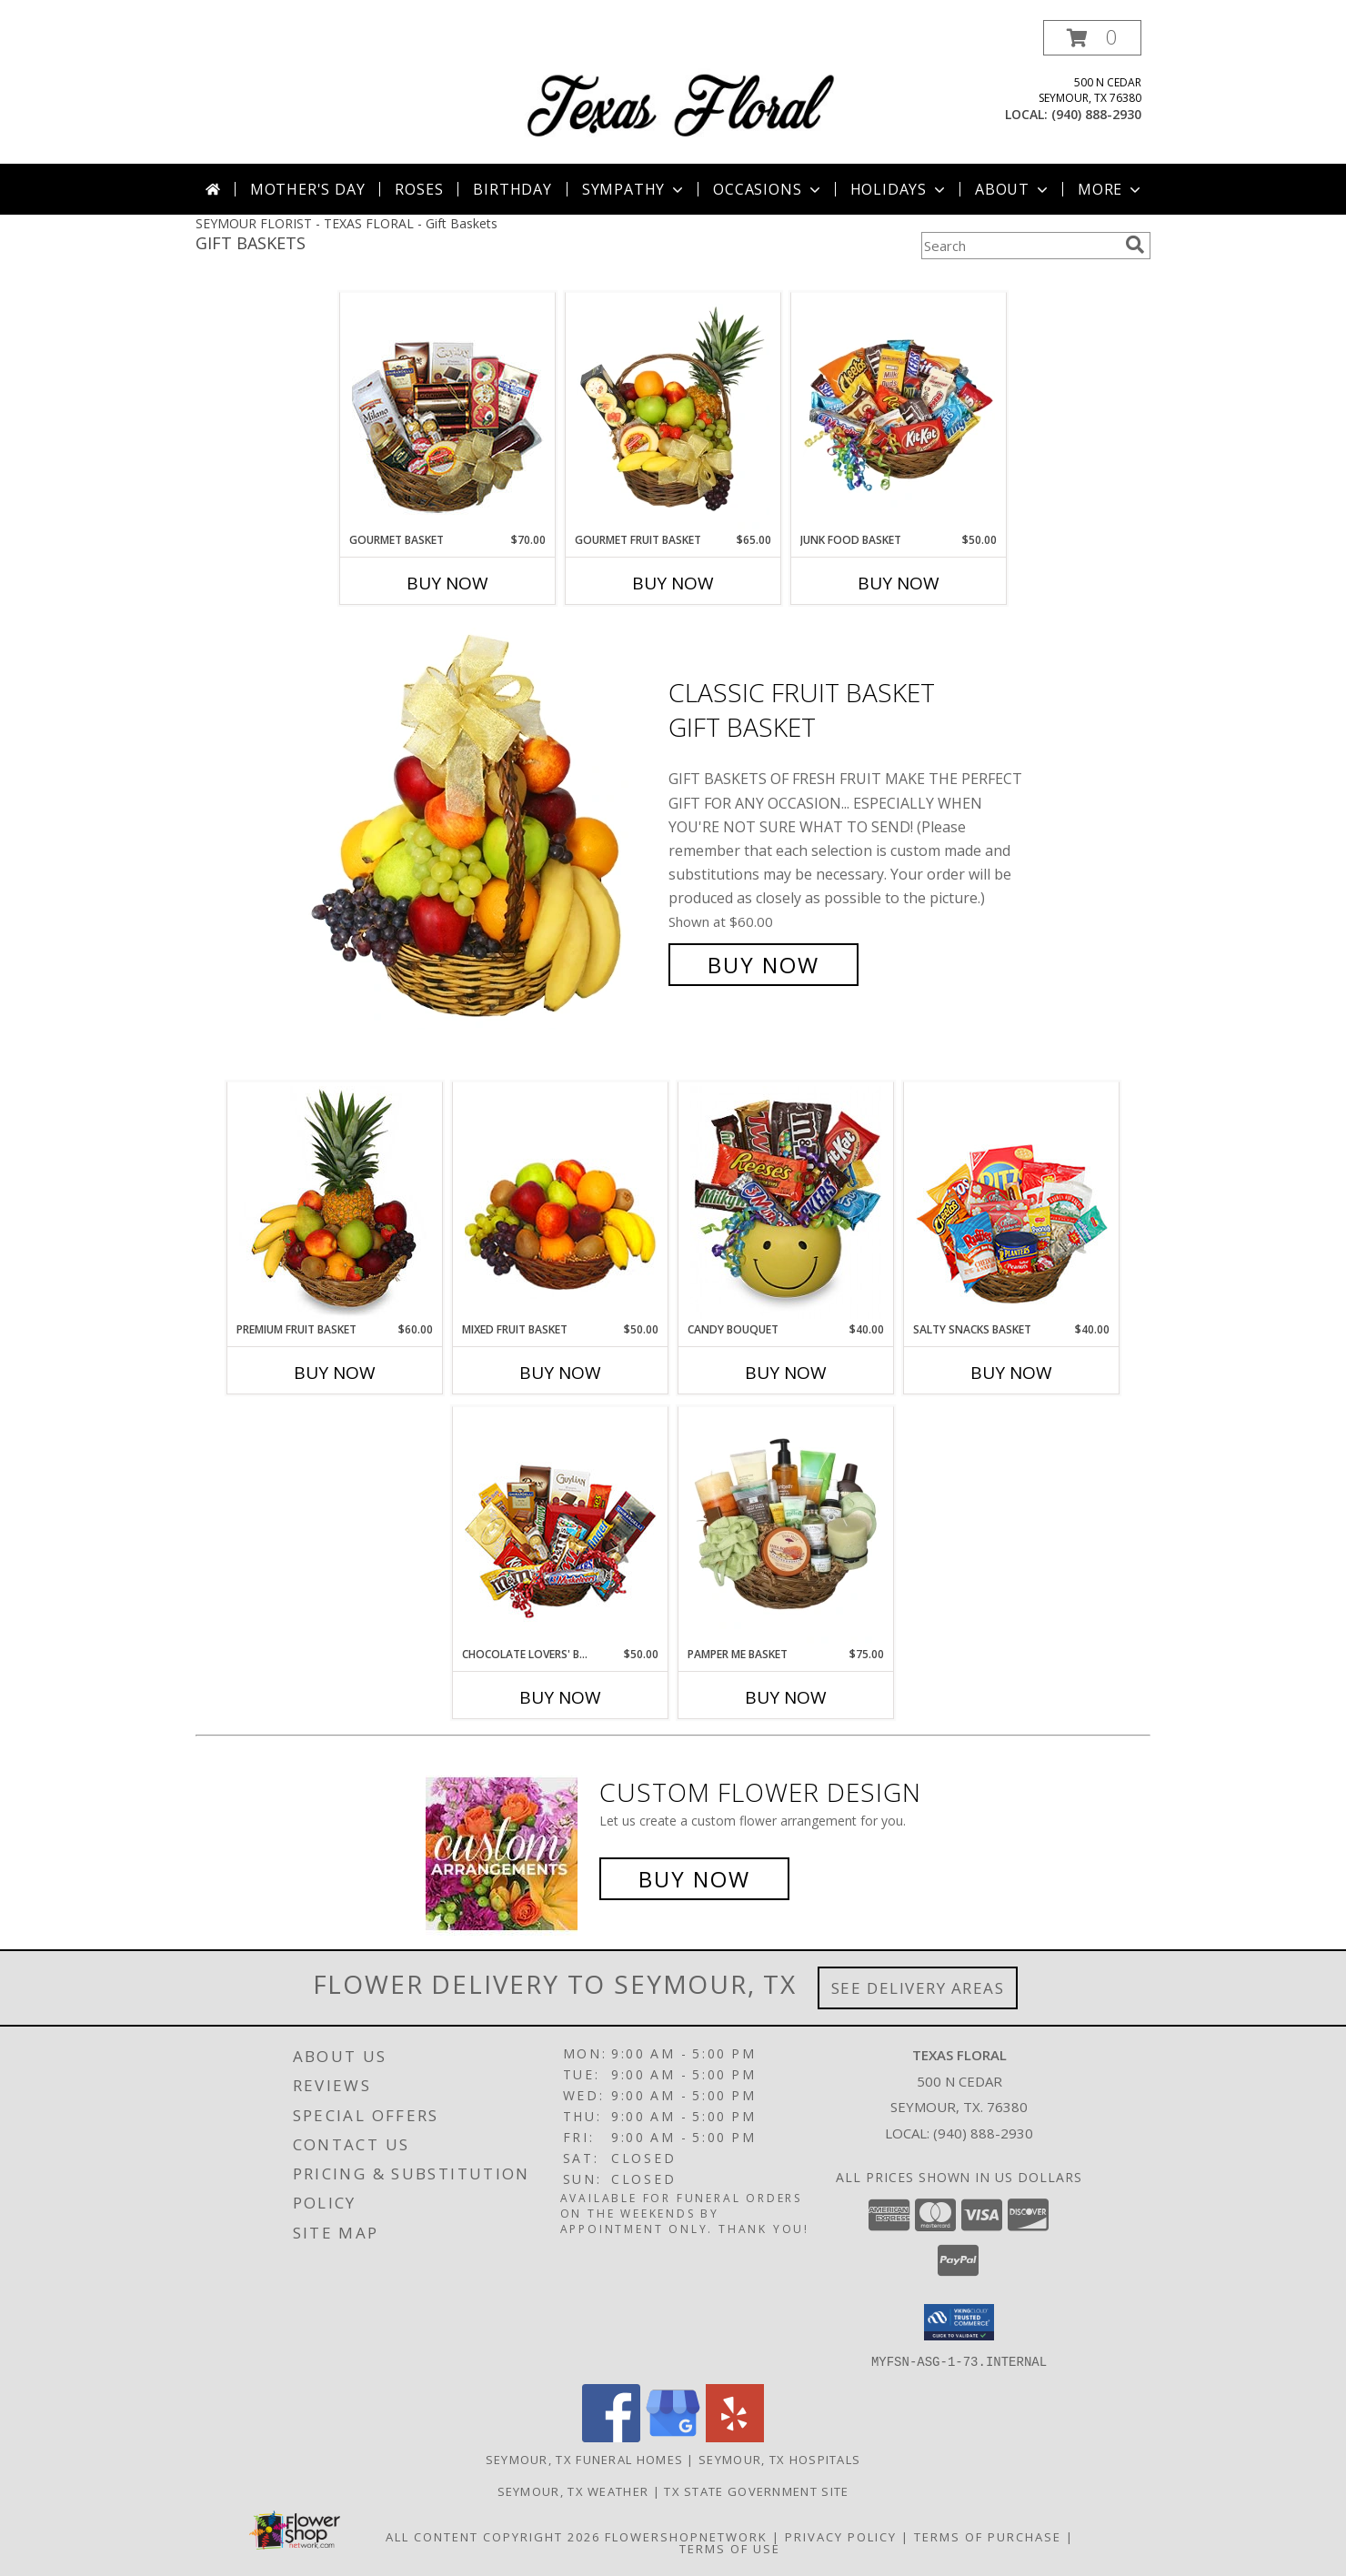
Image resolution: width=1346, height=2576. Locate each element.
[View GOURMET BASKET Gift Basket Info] (448, 413)
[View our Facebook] (611, 2436)
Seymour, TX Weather (573, 2490)
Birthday (512, 189)
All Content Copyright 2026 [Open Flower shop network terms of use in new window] (493, 2536)
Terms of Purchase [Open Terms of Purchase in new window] (987, 2536)
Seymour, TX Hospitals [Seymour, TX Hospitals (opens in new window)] (779, 2458)
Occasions (768, 189)
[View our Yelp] (735, 2436)
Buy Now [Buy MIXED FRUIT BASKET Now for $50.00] (560, 1372)
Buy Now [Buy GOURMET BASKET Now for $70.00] (447, 583)
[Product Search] (1019, 245)
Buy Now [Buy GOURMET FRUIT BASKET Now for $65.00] (673, 583)
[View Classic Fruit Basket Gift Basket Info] (480, 829)
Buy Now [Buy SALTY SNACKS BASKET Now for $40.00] (1011, 1372)
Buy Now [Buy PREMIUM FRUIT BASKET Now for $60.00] (335, 1372)
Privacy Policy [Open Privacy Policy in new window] (841, 2536)
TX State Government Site (756, 2490)
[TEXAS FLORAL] (680, 84)
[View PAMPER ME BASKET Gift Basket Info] (786, 1527)
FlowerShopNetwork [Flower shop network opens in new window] (686, 2536)
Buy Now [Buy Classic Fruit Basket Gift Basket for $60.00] (763, 965)
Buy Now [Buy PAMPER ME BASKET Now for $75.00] (786, 1697)
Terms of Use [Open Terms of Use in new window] (729, 2548)
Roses (419, 189)
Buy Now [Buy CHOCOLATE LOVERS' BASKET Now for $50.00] (560, 1697)
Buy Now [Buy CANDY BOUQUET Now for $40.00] (786, 1372)
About (1013, 189)
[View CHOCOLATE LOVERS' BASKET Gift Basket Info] (561, 1527)
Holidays (899, 189)
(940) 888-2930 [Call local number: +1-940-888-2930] (1096, 114)
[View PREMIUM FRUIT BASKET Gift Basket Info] (335, 1202)
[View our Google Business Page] (673, 2436)
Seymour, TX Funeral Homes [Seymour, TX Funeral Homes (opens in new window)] (585, 2458)
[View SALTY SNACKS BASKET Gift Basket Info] (1012, 1202)
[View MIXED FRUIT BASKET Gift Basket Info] (561, 1202)
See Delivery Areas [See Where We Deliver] (918, 1987)
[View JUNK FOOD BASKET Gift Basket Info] (899, 413)
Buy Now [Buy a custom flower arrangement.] (694, 1879)
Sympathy (634, 189)
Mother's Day (308, 189)
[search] (1135, 245)
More (1111, 189)
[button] (1092, 37)
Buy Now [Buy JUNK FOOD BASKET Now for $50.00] (898, 583)
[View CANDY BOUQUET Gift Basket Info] (786, 1202)
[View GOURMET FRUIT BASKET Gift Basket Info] (673, 413)
